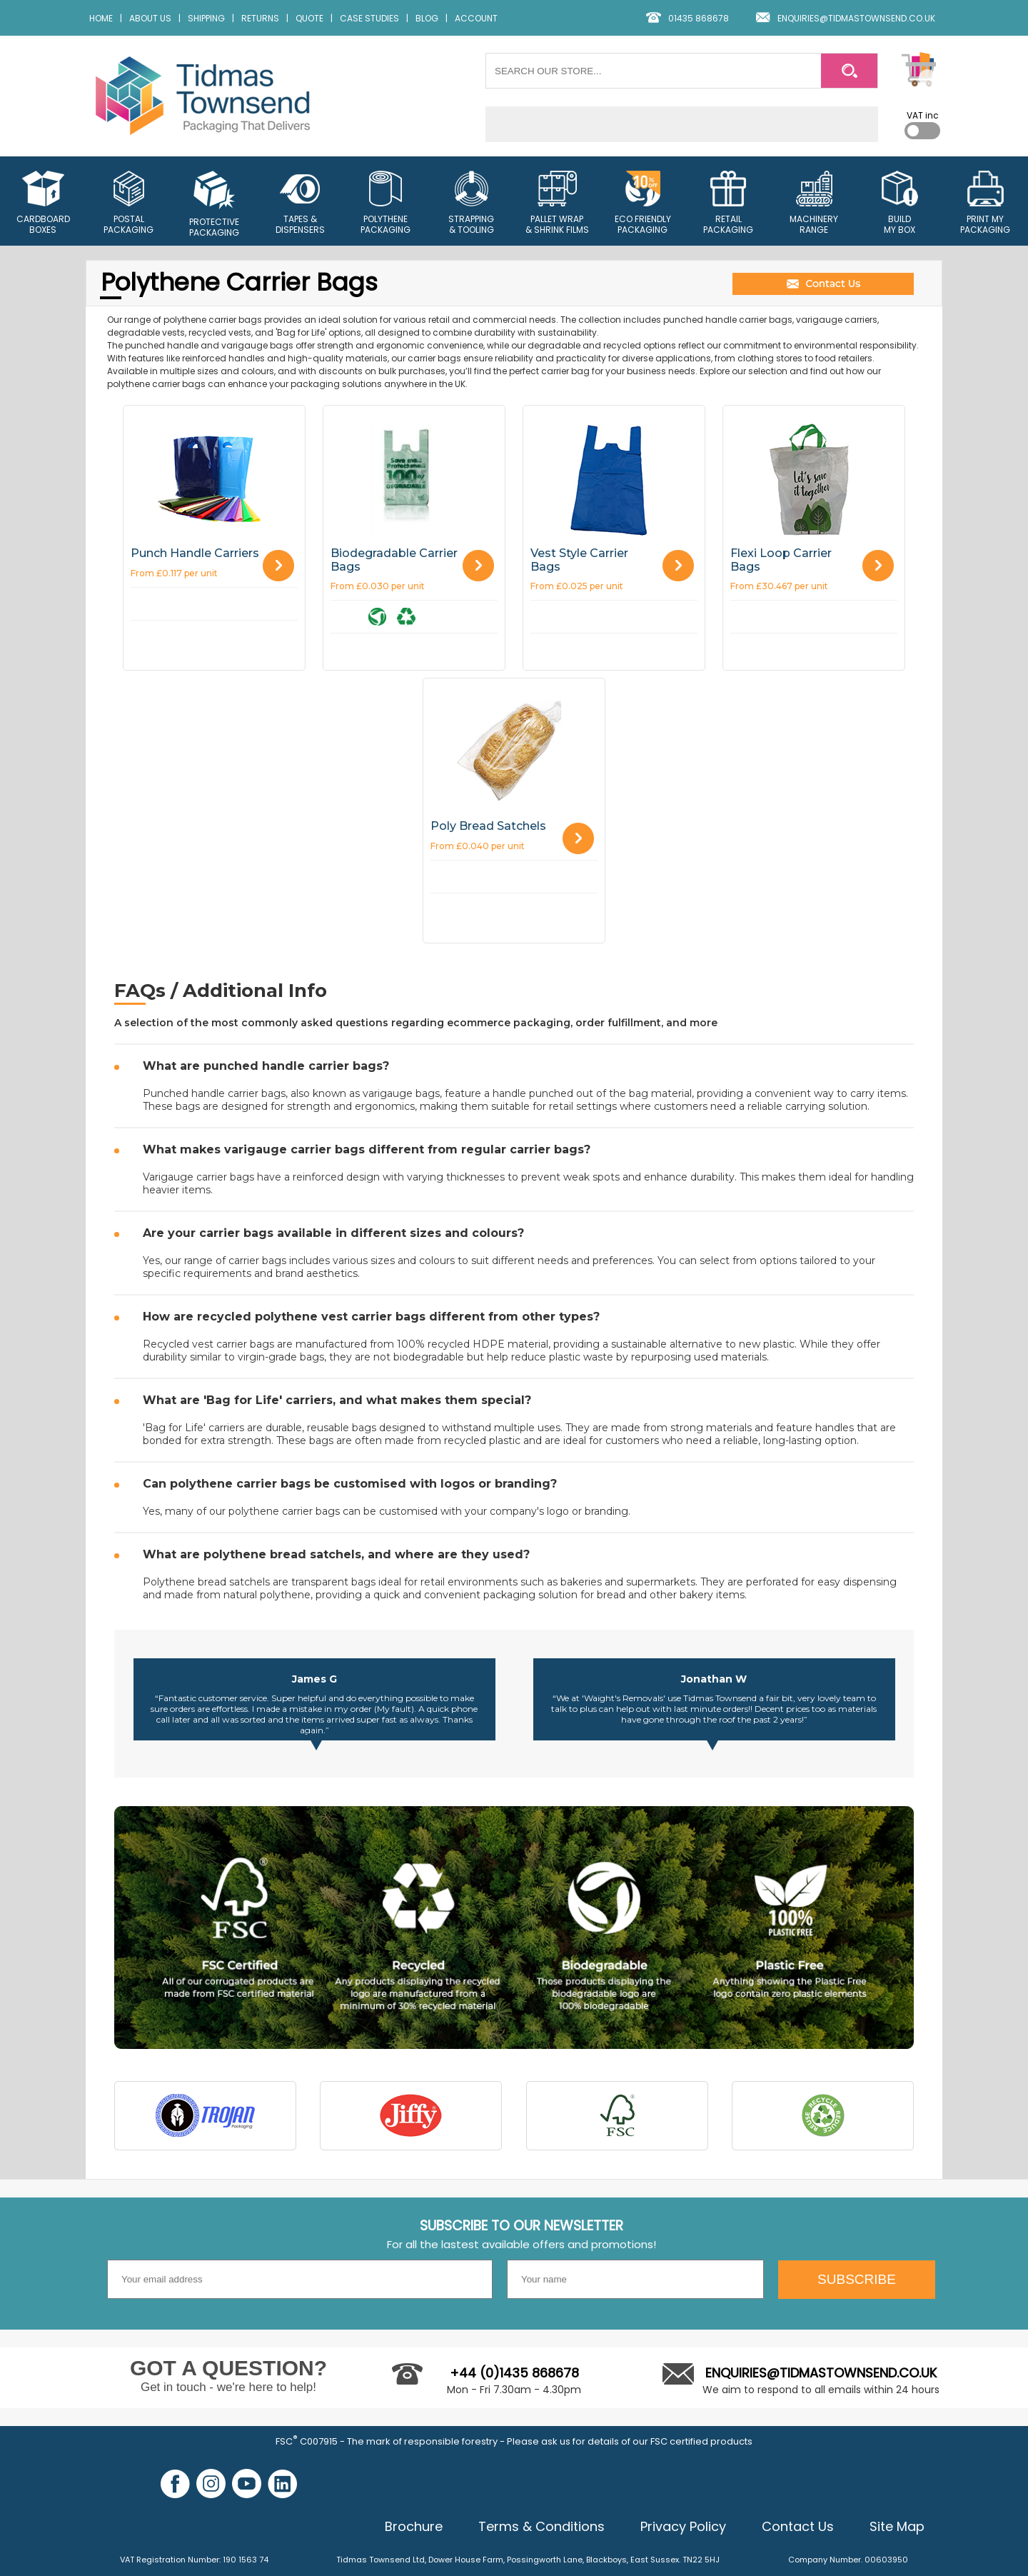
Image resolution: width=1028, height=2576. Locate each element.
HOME (101, 18)
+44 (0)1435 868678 (514, 2373)
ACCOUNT (476, 18)
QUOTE (309, 18)
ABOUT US (150, 18)
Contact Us (798, 2526)
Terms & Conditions (541, 2526)
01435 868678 (698, 18)
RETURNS (260, 18)
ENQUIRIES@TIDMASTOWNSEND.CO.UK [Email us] (821, 2373)
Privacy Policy (683, 2526)
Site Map (897, 2526)
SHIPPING (206, 18)
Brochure (414, 2526)
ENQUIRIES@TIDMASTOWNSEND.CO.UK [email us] (856, 18)
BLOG (426, 18)
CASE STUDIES (369, 18)
